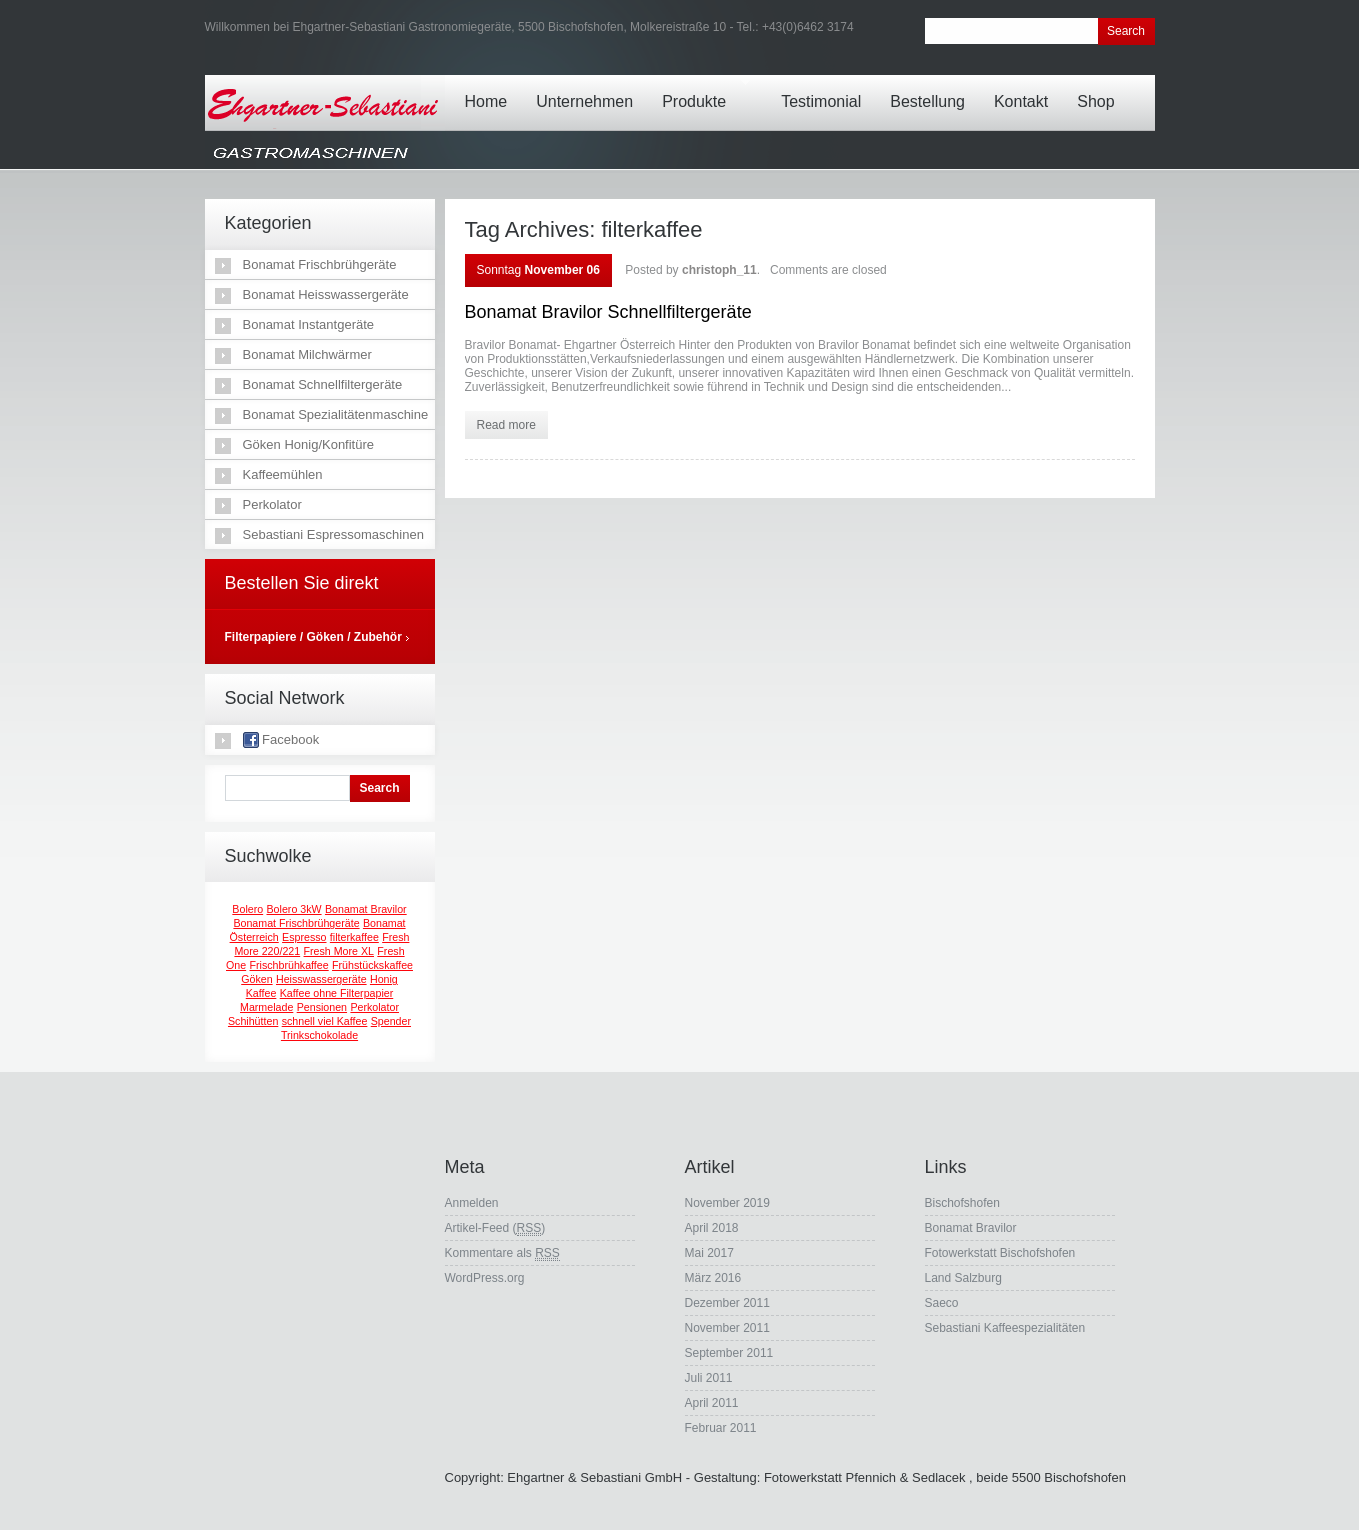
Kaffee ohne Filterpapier (337, 993)
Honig (384, 979)
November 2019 (727, 1203)
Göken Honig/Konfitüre (309, 444)
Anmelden (472, 1203)
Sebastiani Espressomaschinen (333, 534)
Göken (256, 979)
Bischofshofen (962, 1203)
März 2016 (713, 1278)
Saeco (942, 1303)
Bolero (247, 909)
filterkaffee (354, 937)
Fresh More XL (339, 951)
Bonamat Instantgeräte (309, 324)
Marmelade (266, 1007)
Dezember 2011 (727, 1303)
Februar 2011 (721, 1428)
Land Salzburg (963, 1278)
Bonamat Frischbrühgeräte (320, 264)
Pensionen (322, 1007)
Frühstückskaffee (372, 965)
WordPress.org (485, 1278)
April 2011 (712, 1403)
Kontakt (1026, 87)
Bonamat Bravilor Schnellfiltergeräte (608, 312)
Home (491, 87)
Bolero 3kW (294, 909)
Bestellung (932, 87)
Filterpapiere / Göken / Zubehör (313, 637)
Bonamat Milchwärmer (307, 354)
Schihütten (253, 1021)
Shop (1100, 87)
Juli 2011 (709, 1378)
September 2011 (729, 1353)
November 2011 (727, 1328)
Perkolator (272, 504)
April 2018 (712, 1228)
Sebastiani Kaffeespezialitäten (1005, 1328)
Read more (506, 425)
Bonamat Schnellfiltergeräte (323, 384)
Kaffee (261, 993)
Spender (391, 1021)
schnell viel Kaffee (325, 1021)
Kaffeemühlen (283, 474)
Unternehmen (589, 87)
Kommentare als (502, 1253)
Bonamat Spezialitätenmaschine (336, 414)
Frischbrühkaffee (289, 965)
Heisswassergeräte (321, 979)
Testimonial (826, 87)
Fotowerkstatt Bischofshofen (1000, 1253)
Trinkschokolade (319, 1035)
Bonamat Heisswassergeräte (326, 294)
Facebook (281, 740)
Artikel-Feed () (495, 1228)
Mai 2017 (709, 1253)
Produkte (707, 87)
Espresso (304, 937)
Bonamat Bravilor (366, 909)
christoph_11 (719, 270)
